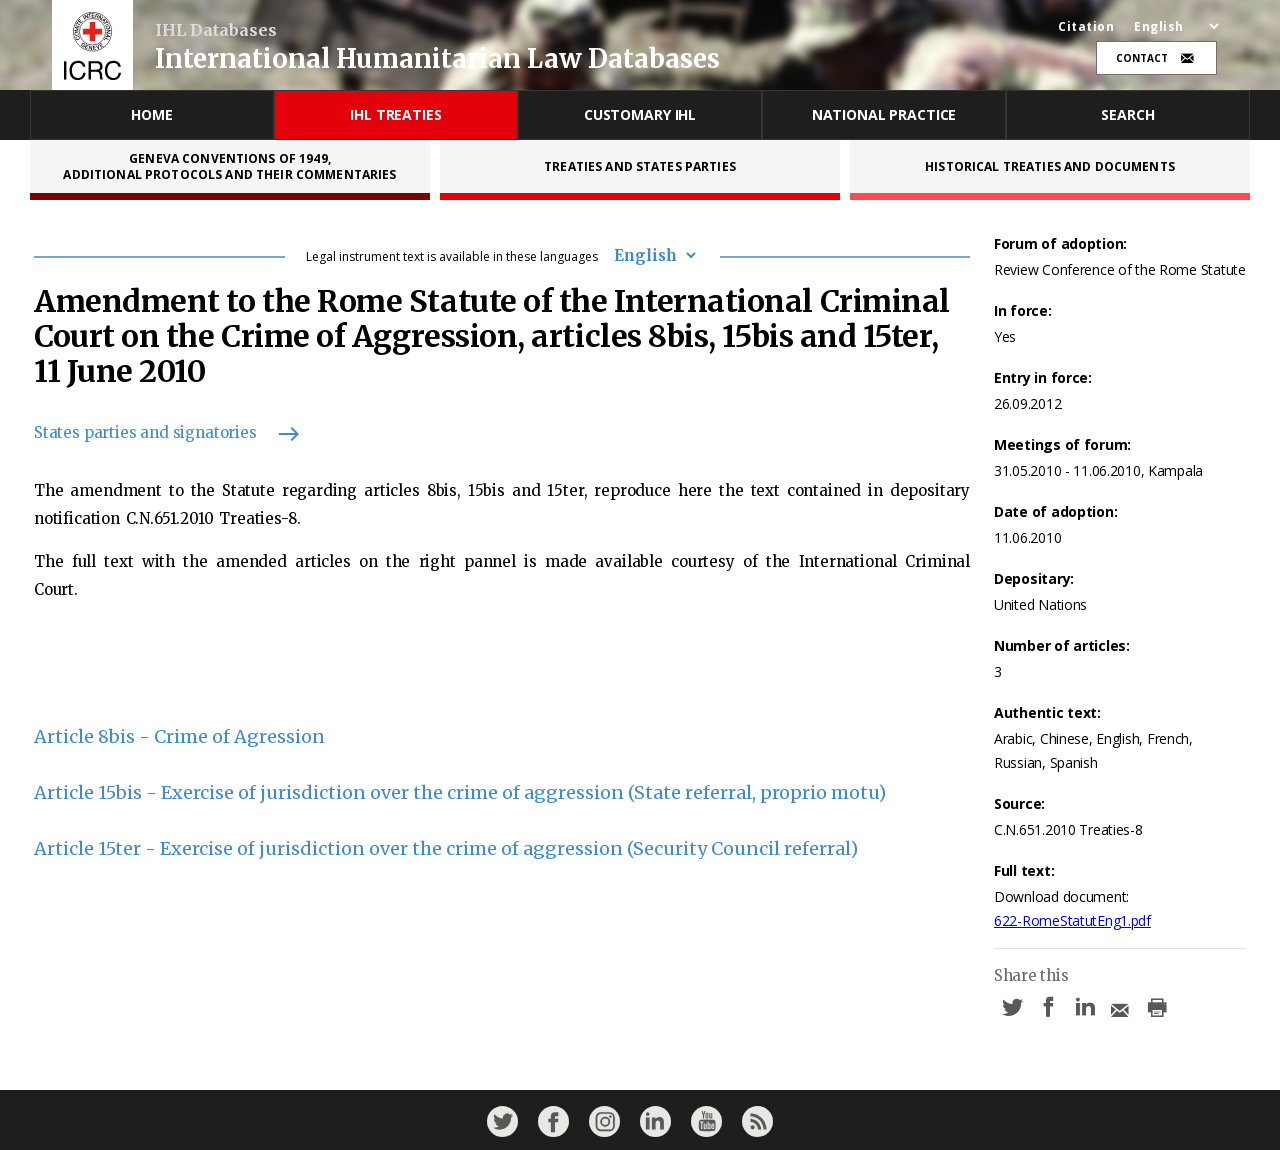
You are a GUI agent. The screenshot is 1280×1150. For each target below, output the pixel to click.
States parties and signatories (157, 432)
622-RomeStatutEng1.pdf (1072, 920)
